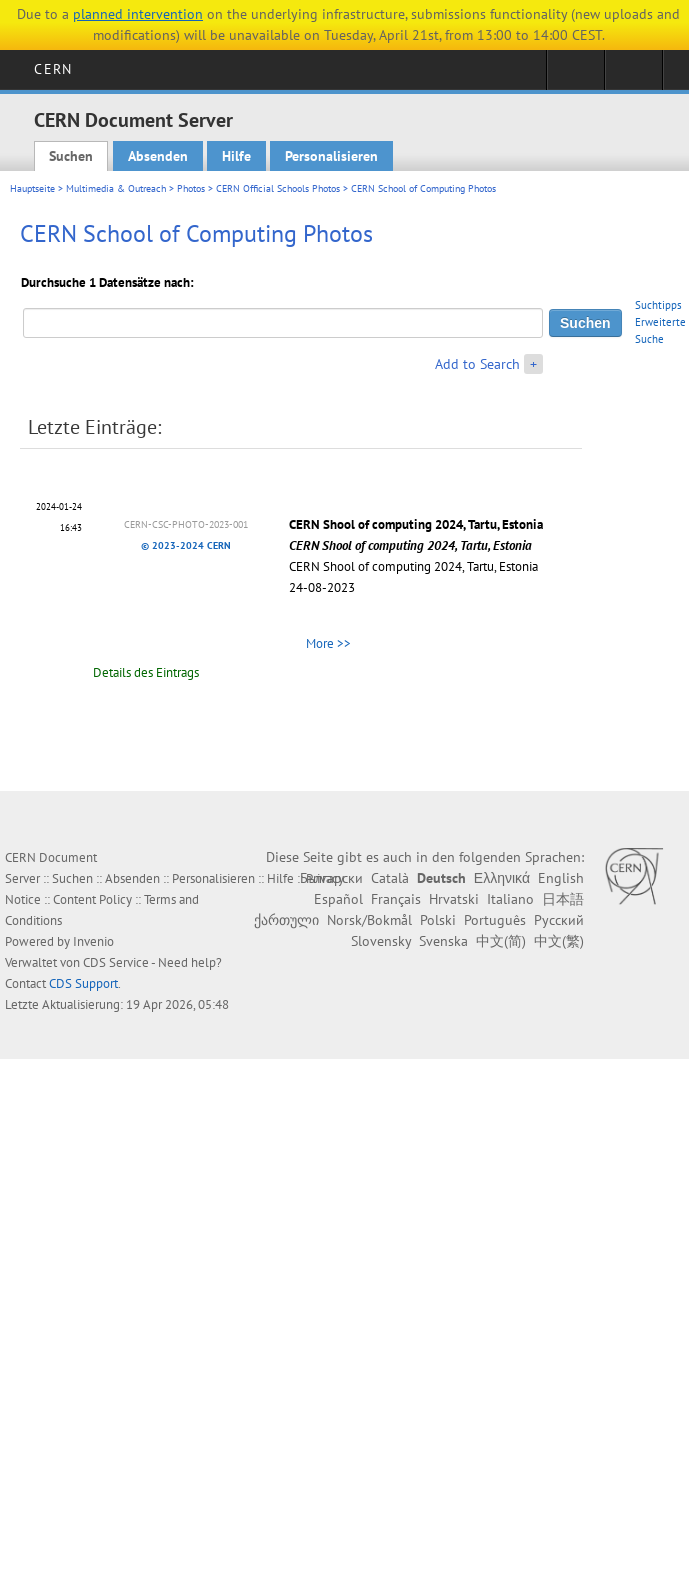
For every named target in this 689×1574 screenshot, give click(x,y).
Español (338, 899)
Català (390, 878)
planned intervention (138, 14)
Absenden (158, 156)
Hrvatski (454, 899)
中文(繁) (559, 941)
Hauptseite (32, 188)
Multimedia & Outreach (116, 188)
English (561, 878)
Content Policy (92, 899)
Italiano (510, 899)
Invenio (93, 941)
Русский (559, 920)
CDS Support (83, 983)
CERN (52, 69)
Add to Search (477, 364)
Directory (633, 76)
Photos (191, 188)
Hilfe (236, 156)
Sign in (575, 76)
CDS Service (116, 962)
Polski (438, 920)
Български (331, 878)
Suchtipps (658, 305)
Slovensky (381, 941)
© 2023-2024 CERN (186, 545)
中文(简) (501, 941)
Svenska (443, 941)
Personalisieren (331, 156)
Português (495, 920)
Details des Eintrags (146, 672)
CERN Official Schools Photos (278, 188)
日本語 (563, 899)
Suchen (71, 156)
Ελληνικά (502, 878)
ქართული (286, 920)
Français (396, 899)
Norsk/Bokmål (369, 920)
